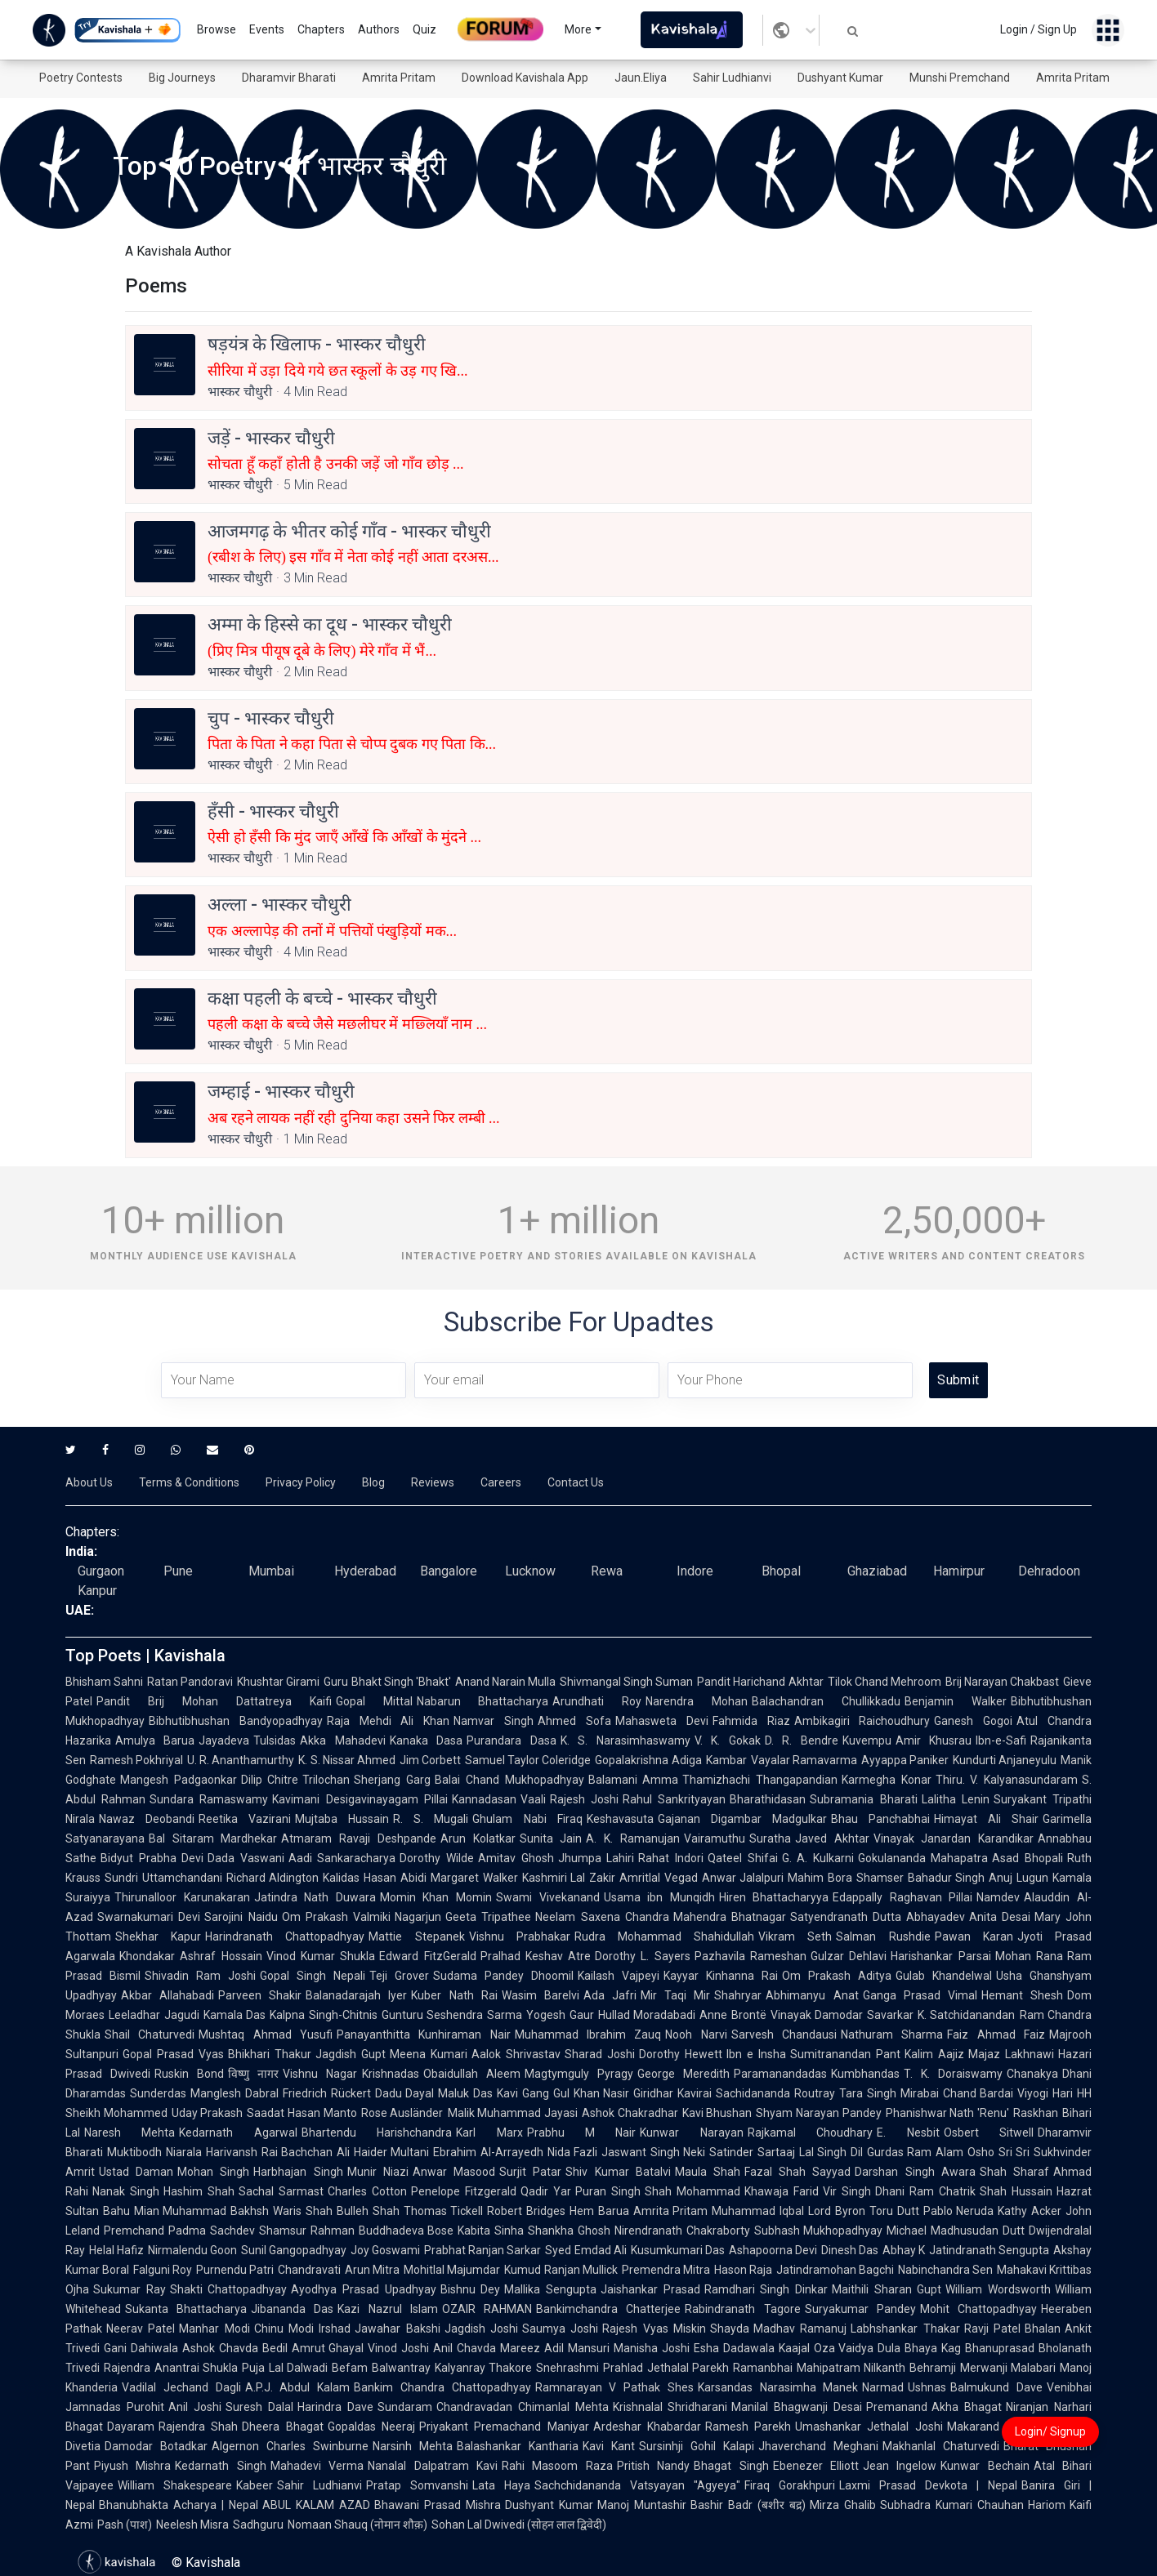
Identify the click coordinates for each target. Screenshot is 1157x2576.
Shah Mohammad (692, 2191)
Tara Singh (867, 2093)
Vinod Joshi (398, 2348)
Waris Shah (303, 2210)
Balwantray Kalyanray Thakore (452, 2367)
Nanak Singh (125, 2191)
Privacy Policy (301, 1482)
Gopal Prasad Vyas (173, 2054)
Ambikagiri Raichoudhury (862, 1720)
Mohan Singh (213, 2171)
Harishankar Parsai (940, 1956)
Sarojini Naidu (240, 1916)
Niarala (184, 2152)
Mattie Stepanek (416, 1936)
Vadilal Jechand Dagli (181, 2387)
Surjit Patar (530, 2171)
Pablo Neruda (958, 2210)
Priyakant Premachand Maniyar (504, 2426)
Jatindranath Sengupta (989, 2250)
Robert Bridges (526, 2210)
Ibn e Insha (756, 2054)
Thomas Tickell (444, 2210)
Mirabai (919, 2093)
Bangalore (448, 1571)
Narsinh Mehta (413, 2446)
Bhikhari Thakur (269, 2054)
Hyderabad (365, 1571)
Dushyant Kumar (840, 77)
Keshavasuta (620, 1818)
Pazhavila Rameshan (750, 1956)
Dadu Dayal (405, 2093)
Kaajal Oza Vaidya (826, 2348)
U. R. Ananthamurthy (240, 1760)
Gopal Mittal (374, 1701)
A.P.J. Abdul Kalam (298, 2387)
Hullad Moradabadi (647, 2014)
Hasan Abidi (395, 1877)
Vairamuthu (714, 1838)
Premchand (134, 2230)
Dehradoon (1049, 1571)
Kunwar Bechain (984, 2465)
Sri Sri (1014, 2152)
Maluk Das (465, 2093)
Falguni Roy (162, 2269)
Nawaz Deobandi (146, 1818)
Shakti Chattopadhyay (229, 2289)
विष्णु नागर (253, 2073)
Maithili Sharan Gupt (886, 2289)
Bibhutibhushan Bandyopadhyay (236, 1720)
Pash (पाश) (124, 2524)
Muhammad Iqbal (758, 2210)
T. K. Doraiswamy (953, 2073)
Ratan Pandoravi (190, 1681)
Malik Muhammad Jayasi (513, 2112)
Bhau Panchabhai (880, 1818)
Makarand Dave (989, 2426)
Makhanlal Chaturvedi (940, 2446)
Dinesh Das (849, 2250)
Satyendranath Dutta (845, 1916)
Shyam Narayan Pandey (818, 2112)
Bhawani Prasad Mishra (437, 2504)
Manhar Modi (214, 2328)
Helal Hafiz (116, 2250)
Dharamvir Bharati (289, 77)
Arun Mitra (372, 2269)
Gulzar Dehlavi (849, 1956)
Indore (695, 1571)
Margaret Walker (474, 1877)
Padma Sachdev (211, 2230)
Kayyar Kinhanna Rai (720, 1975)
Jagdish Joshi (481, 2328)
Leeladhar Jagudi (154, 2014)
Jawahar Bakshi (397, 2328)
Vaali (533, 1799)
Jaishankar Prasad (650, 2289)
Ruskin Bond (189, 2073)
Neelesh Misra (192, 2524)
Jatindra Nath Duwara (315, 1897)
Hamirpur (959, 1571)
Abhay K (903, 2250)
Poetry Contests (81, 77)
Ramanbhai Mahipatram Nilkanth (819, 2367)
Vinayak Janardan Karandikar (953, 1838)
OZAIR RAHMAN (487, 2308)
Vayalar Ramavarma (804, 1760)
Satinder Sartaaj (752, 2152)
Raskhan (1035, 2112)
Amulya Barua (154, 1740)
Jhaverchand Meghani (818, 2446)
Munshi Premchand (959, 77)
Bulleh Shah (368, 2210)
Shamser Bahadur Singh (920, 1877)
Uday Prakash (207, 2112)
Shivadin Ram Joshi (200, 1975)
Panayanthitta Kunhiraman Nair (424, 2034)
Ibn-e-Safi (1001, 1740)
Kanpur (97, 1590)
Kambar (726, 1760)
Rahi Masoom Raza (557, 2465)
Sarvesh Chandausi (784, 2034)
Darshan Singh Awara (915, 2171)
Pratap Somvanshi (417, 2485)
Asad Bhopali (1027, 1858)
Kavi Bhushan (717, 2112)
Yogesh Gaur (560, 2014)
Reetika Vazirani (245, 1818)
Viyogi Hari (1045, 2093)
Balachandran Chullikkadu (826, 1701)
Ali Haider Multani (383, 2152)
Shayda (729, 2328)
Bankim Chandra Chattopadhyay (442, 2387)
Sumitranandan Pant (845, 2054)
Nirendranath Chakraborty (682, 2230)
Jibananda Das (292, 2308)
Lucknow (530, 1571)
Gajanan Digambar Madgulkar (742, 1818)
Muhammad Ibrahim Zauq (588, 2034)
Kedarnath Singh (220, 2465)
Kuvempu (866, 1740)
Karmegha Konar (886, 1779)
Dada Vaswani (246, 1858)
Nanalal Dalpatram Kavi (433, 2465)
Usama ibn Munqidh (659, 1897)
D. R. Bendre (801, 1740)
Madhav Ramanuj (800, 2328)
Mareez (520, 2348)
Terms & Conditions (189, 1482)
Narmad (883, 2387)
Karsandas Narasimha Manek (778, 2387)
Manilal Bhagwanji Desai (796, 2406)
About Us (89, 1482)
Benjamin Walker (956, 1701)
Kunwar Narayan (691, 2132)
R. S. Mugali (430, 1818)
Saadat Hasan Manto (301, 2112)
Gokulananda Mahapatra (923, 1858)
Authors (379, 29)
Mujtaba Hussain (342, 1818)
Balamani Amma (633, 1779)
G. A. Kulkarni (818, 1858)
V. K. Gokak (728, 1740)
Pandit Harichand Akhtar (760, 1681)
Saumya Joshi (560, 2328)
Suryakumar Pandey (860, 2308)
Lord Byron (836, 2210)
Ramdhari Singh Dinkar (766, 2289)
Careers (500, 1482)
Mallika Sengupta (550, 2289)
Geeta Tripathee (488, 1916)
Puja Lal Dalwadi (285, 2367)
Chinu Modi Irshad (302, 2328)
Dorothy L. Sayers (642, 1956)
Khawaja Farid (781, 2191)
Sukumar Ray (129, 2289)
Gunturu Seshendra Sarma (452, 2014)
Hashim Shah (199, 2191)
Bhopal (781, 1571)
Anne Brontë (732, 2014)
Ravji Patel (992, 2328)
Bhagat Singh (731, 2465)
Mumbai (271, 1571)
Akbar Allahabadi (167, 1995)
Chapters (321, 29)
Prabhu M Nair (582, 2132)
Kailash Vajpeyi (618, 1975)
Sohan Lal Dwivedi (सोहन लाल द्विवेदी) (518, 2524)
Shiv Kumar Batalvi (617, 2171)
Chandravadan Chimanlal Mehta (522, 2406)
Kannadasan (484, 1799)
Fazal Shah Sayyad (797, 2171)
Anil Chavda (464, 2348)
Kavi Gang (523, 2093)
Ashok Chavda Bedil (235, 2348)
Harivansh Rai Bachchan (269, 2152)
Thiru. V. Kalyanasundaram (1007, 1779)
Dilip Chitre (270, 1779)
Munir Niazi (378, 2171)
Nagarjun (418, 1916)
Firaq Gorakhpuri (789, 2485)
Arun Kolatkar (478, 1838)
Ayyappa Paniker (905, 1760)
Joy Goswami (385, 2250)
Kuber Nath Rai (454, 1995)
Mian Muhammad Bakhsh (201, 2210)
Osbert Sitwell (989, 2132)
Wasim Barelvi (540, 1995)
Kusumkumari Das (678, 2250)
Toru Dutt (894, 2210)
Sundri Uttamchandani (163, 1877)
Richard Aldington (272, 1877)
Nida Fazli (572, 2152)
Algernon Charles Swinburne (290, 2446)
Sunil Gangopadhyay (293, 2250)
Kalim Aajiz (934, 2054)
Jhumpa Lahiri (596, 1858)
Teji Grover (399, 1975)
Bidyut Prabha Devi (152, 1858)
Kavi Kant (609, 2446)
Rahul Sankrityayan (674, 1799)
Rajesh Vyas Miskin (654, 2328)
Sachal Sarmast (281, 2191)
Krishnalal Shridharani (670, 2406)
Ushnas (927, 2387)
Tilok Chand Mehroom (884, 1681)
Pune (178, 1571)
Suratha (770, 1838)
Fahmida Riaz (751, 1720)
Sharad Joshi (600, 2054)
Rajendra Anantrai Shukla (171, 2367)
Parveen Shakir (260, 1995)
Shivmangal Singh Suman (626, 1681)
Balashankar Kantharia (517, 2446)
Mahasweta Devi (661, 1720)
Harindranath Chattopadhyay (284, 1936)
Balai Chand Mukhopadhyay (509, 1779)
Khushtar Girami (278, 1681)
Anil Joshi (194, 2406)
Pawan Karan (974, 1936)
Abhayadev (935, 1916)
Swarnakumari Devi (148, 1916)
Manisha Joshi (652, 2348)
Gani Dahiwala (141, 2348)
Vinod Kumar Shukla (321, 1956)
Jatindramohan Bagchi (835, 2269)
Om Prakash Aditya (836, 1975)
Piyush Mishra (132, 2465)
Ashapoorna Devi (773, 2250)
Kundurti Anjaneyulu (1004, 1760)
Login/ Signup (1050, 2431)
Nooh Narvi (695, 2034)
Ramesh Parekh (748, 2426)
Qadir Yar (545, 2191)
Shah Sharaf (1014, 2171)
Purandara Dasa (511, 1740)
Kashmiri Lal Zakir (568, 1877)
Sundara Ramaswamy (209, 1799)
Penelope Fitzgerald (463, 2191)
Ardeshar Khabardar (647, 2426)
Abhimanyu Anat (812, 1995)
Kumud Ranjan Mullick (560, 2269)
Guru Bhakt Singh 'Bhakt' (387, 1681)
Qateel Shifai (743, 1858)
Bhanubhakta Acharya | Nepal (178, 2504)
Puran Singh (608, 2191)
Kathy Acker (1029, 2210)
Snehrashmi (567, 2367)
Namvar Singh (493, 1720)
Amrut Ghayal (328, 2348)
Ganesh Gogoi (973, 1720)
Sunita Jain (551, 1838)
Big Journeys (182, 77)
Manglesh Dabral (234, 2093)
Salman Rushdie (883, 1936)
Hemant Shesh (1022, 1995)
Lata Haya (501, 2485)
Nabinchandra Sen (945, 2269)
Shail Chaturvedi (149, 2034)
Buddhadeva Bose (406, 2230)
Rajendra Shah (198, 2426)
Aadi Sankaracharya (342, 1858)
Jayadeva (224, 1740)
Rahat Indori (671, 1858)
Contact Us (575, 1482)
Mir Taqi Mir (675, 1995)
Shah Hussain (1016, 2191)
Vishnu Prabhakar (519, 1936)
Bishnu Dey (470, 2289)
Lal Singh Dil (831, 2152)
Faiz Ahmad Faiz (996, 2034)
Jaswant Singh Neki (653, 2152)
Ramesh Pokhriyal (136, 1760)
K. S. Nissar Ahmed (346, 1760)
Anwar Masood (454, 2171)
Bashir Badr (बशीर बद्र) (748, 2504)
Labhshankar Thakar (905, 2328)
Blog (373, 1482)
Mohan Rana (1029, 1956)
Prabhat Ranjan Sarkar (482, 2250)
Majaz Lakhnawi (1011, 2054)
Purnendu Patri (235, 2269)
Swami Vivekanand (548, 1897)
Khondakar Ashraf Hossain (190, 1956)
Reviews (432, 1482)
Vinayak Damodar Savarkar (842, 2014)
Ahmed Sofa (574, 1720)
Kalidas (341, 1877)
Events (266, 29)
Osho (980, 2152)
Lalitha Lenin (955, 1799)
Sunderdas (158, 2093)
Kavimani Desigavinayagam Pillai (359, 1799)
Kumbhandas (865, 2073)
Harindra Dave (335, 2406)
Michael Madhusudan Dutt (956, 2230)
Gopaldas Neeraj (371, 2426)
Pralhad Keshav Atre (536, 1956)
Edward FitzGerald (427, 1956)
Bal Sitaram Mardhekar (213, 1838)
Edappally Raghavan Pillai (902, 1897)
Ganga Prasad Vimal (920, 1995)
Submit (958, 1380)
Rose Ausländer (402, 2112)
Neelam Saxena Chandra (602, 1916)
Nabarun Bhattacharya (483, 1701)
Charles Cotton (367, 2191)
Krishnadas (390, 2073)
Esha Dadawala (734, 2348)
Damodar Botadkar (156, 2446)
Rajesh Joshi (584, 1799)
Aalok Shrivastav (516, 2054)
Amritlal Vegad (658, 1877)
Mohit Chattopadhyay (978, 2308)
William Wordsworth (998, 2289)
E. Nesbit (908, 2132)
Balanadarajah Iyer (356, 1995)
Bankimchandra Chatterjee (608, 2308)
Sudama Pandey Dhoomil (503, 1975)
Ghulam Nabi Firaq (527, 1818)
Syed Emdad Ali (585, 2250)
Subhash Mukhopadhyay (818, 2230)
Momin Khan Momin (436, 1897)
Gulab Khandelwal (944, 1975)
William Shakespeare (175, 2485)
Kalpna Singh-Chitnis (323, 2014)
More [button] (578, 29)
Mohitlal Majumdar (452, 2269)
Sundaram (404, 2406)
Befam (350, 2367)
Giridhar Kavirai (672, 2093)
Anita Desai (999, 1916)
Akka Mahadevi (342, 1740)
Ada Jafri (610, 1995)
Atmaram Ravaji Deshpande (358, 1838)
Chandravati (309, 2269)
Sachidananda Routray (775, 2093)
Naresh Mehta (129, 2132)
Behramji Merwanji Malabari (982, 2367)
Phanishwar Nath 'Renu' (947, 2112)
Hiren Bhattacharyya (774, 1897)
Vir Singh (847, 2191)
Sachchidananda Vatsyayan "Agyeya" (637, 2485)
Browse (216, 29)
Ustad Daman (136, 2171)
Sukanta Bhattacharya (186, 2308)
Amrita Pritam (399, 77)
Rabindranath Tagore (742, 2308)
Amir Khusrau (934, 1740)
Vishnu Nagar (320, 2073)
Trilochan (326, 1779)
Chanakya (1032, 2073)
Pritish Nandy (653, 2465)
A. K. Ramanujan (632, 1838)
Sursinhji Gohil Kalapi (696, 2446)
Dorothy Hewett (680, 2054)
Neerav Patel (140, 2328)
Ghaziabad (877, 1571)
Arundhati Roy (596, 1701)
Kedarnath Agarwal (238, 2132)
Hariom (1046, 2504)
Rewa (607, 1571)
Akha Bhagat (966, 2406)
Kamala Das (234, 2014)
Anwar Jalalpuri (743, 1877)
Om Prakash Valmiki (336, 1916)
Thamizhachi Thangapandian (760, 1779)
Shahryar (738, 1995)
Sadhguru (258, 2524)
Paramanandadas (780, 2073)
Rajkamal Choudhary (810, 2132)
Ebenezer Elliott (816, 2465)
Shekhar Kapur (158, 1936)
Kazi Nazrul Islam (387, 2308)
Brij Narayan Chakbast (1002, 1681)
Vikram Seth (795, 1936)
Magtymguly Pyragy (579, 2073)
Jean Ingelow (899, 2465)
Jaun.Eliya (640, 77)
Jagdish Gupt (350, 2054)
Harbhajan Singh (297, 2171)
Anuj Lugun (1018, 1877)
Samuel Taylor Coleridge (528, 1760)
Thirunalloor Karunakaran (182, 1897)
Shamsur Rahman (307, 2230)
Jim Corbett (430, 1760)
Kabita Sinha (491, 2230)
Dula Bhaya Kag (919, 2348)
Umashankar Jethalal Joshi (869, 2426)
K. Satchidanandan (967, 2014)
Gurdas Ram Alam (915, 2152)
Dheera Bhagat (282, 2426)
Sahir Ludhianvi (732, 77)
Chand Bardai (978, 2093)
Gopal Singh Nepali (312, 1975)
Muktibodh (134, 2152)
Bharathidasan (768, 1799)
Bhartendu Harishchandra (377, 2132)
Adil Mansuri (577, 2348)
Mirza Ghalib (843, 2504)
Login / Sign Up (1038, 29)
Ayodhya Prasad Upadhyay (363, 2289)
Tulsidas (274, 1740)
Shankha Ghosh (569, 2230)
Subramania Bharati (863, 1799)
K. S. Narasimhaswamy (625, 1740)
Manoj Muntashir (641, 2504)
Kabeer (254, 2485)
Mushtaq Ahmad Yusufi (266, 2034)
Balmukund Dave (996, 2387)
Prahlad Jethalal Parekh (666, 2367)
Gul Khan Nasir (591, 2093)
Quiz (424, 29)
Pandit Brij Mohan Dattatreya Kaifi (214, 1701)
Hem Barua (599, 2210)
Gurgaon (101, 1571)
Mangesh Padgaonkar (178, 1779)
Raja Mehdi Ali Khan (388, 1720)
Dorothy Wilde (437, 1858)
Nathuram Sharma (892, 2034)
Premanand (896, 2406)
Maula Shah (707, 2171)
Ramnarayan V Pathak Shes (614, 2387)
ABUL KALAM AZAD (316, 2504)
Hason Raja (743, 2269)
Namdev (998, 1897)
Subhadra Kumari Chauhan (952, 2504)
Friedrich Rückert (327, 2093)
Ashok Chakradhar (630, 2112)
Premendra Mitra (666, 2269)
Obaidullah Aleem (471, 2073)
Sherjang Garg (392, 1779)
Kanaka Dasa (426, 1740)
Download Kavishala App (525, 77)
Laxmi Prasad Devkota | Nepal (928, 2485)
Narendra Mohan (697, 1701)
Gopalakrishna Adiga (648, 1760)
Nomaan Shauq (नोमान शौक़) (357, 2524)
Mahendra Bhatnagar (729, 1916)
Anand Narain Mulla (505, 1681)
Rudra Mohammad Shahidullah (664, 1936)
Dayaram (130, 2426)
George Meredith (683, 2073)
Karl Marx (489, 2132)
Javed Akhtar (832, 1838)
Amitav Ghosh (516, 1858)
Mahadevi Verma (317, 2465)
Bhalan (1043, 2328)
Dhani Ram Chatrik (925, 2191)
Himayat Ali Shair (986, 1818)
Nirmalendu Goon (192, 2250)
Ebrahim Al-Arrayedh (488, 2152)
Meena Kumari (428, 2054)
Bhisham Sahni (104, 1681)
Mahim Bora (820, 1877)
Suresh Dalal (259, 2406)
